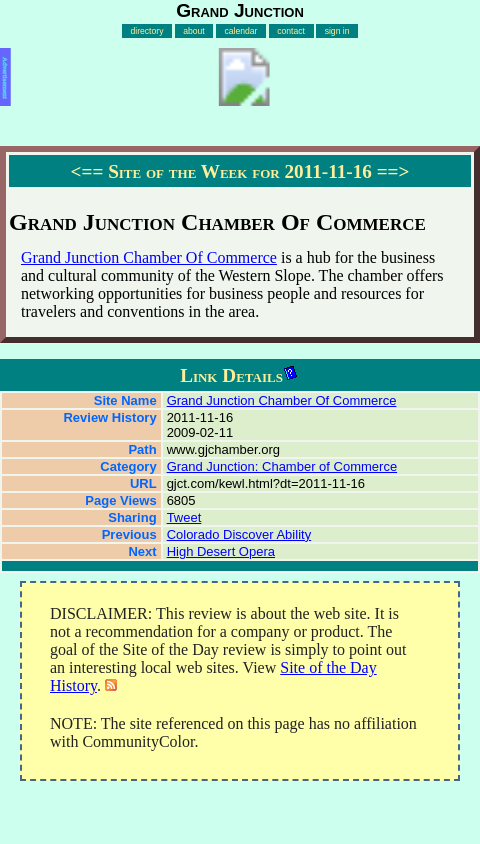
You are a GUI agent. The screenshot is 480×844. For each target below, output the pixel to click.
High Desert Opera (221, 551)
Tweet (184, 517)
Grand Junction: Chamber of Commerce (282, 466)
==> (393, 171)
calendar (240, 31)
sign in (337, 31)
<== (87, 171)
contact (291, 31)
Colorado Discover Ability (239, 534)
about (194, 31)
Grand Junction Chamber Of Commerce (149, 257)
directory (146, 31)
